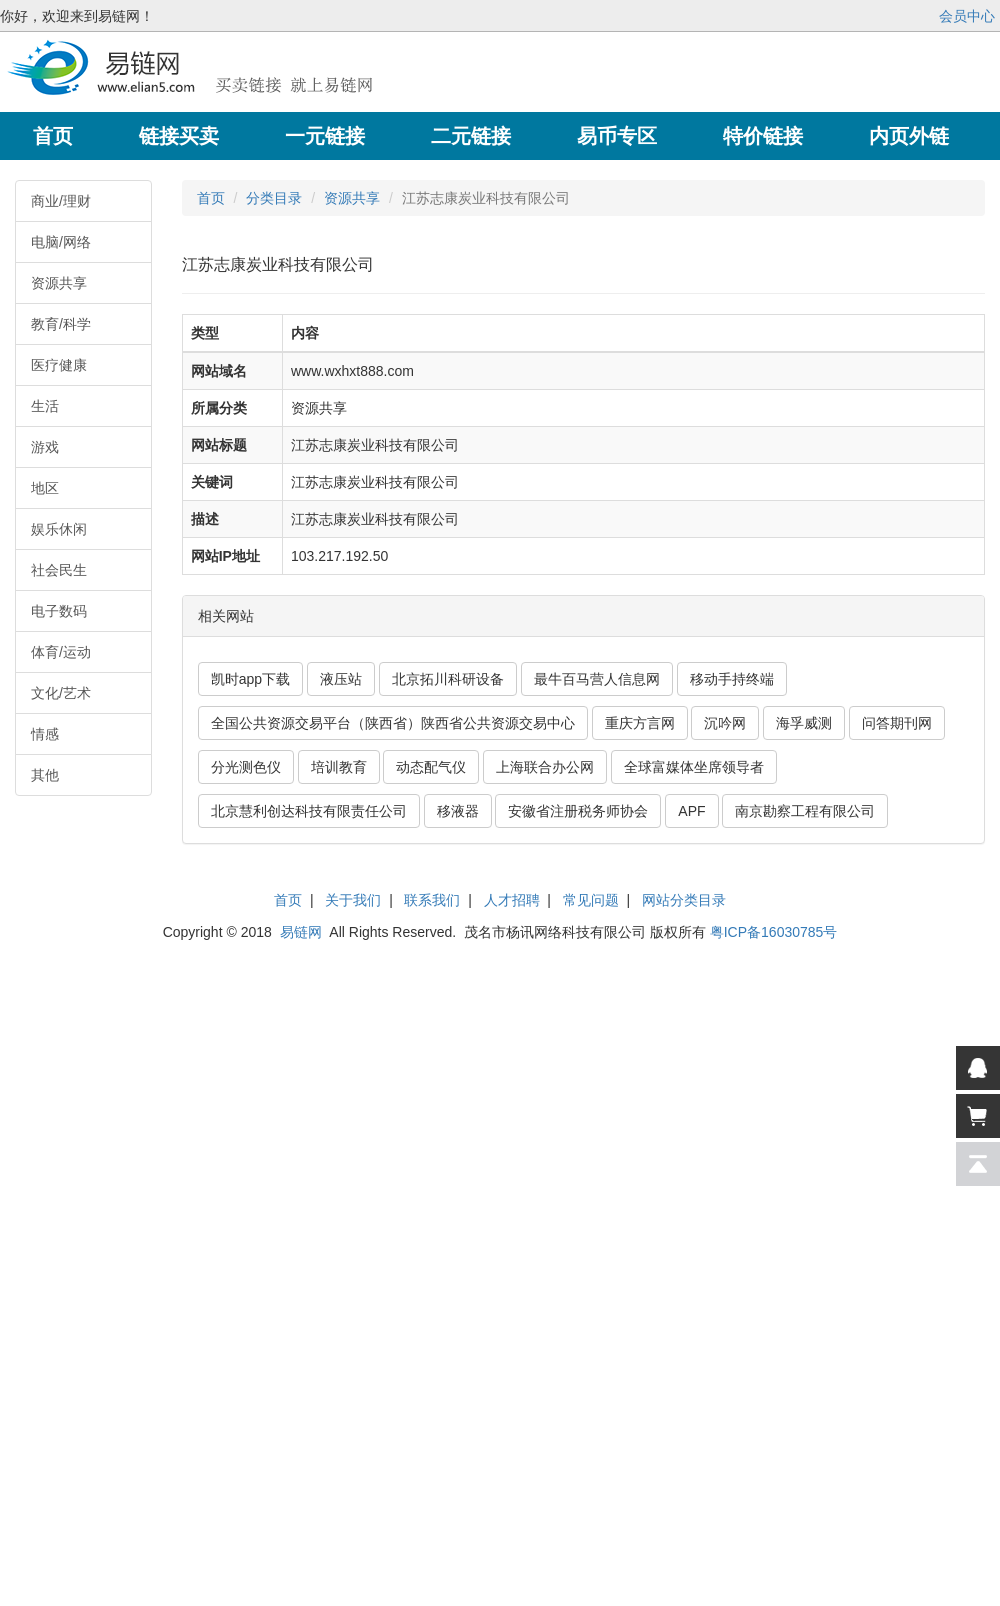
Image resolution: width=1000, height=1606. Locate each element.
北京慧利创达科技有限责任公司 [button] (309, 811)
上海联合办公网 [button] (545, 767)
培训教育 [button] (339, 767)
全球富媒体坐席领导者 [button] (694, 767)
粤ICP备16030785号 (774, 932)
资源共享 (59, 283)
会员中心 (967, 16)
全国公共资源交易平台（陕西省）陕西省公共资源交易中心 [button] (393, 723)
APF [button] (691, 811)
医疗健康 (59, 365)
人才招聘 (512, 900)
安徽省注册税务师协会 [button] (578, 811)
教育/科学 (61, 324)
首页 (211, 198)
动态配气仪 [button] (431, 767)
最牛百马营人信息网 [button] (597, 679)
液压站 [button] (341, 679)
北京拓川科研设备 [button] (448, 679)
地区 (45, 488)
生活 (45, 406)
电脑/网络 (61, 242)
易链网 (301, 932)
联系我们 (432, 900)
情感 (45, 734)
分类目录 (274, 198)
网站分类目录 (684, 900)
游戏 (45, 447)
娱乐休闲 (59, 529)
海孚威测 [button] (804, 723)
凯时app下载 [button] (250, 679)
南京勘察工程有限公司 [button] (805, 811)
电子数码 (59, 611)
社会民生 (59, 570)
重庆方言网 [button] (640, 723)
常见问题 (591, 900)
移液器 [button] (458, 811)
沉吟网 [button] (725, 723)
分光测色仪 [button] (246, 767)
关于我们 (353, 900)
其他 (45, 775)
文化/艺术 (61, 693)
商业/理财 (61, 201)
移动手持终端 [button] (732, 679)
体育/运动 (61, 652)
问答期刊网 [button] (897, 723)
